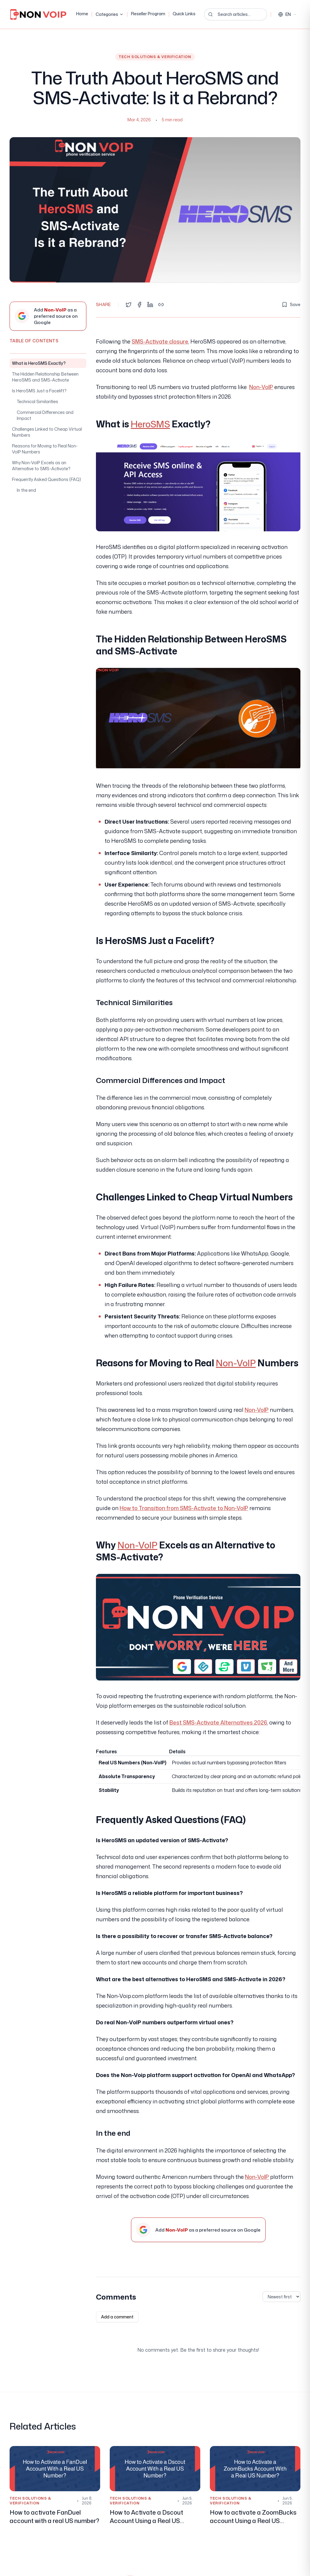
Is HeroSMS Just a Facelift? (39, 391)
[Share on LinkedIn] (150, 305)
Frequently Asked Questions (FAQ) (46, 479)
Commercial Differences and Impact (45, 415)
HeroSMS (150, 424)
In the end (26, 490)
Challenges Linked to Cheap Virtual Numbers (47, 432)
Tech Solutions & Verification (155, 56)
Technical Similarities (37, 401)
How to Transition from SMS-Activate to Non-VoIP (184, 1508)
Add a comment (117, 2317)
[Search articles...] (235, 14)
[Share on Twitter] (129, 305)
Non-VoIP (261, 387)
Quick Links (184, 13)
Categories (110, 14)
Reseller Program (148, 13)
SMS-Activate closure (160, 341)
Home (82, 13)
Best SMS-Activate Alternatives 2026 (218, 1722)
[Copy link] (161, 305)
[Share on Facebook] (139, 305)
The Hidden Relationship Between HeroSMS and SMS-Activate (45, 377)
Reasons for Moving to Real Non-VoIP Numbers (45, 449)
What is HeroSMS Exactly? (39, 363)
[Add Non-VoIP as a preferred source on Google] (48, 316)
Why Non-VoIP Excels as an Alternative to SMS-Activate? (41, 465)
